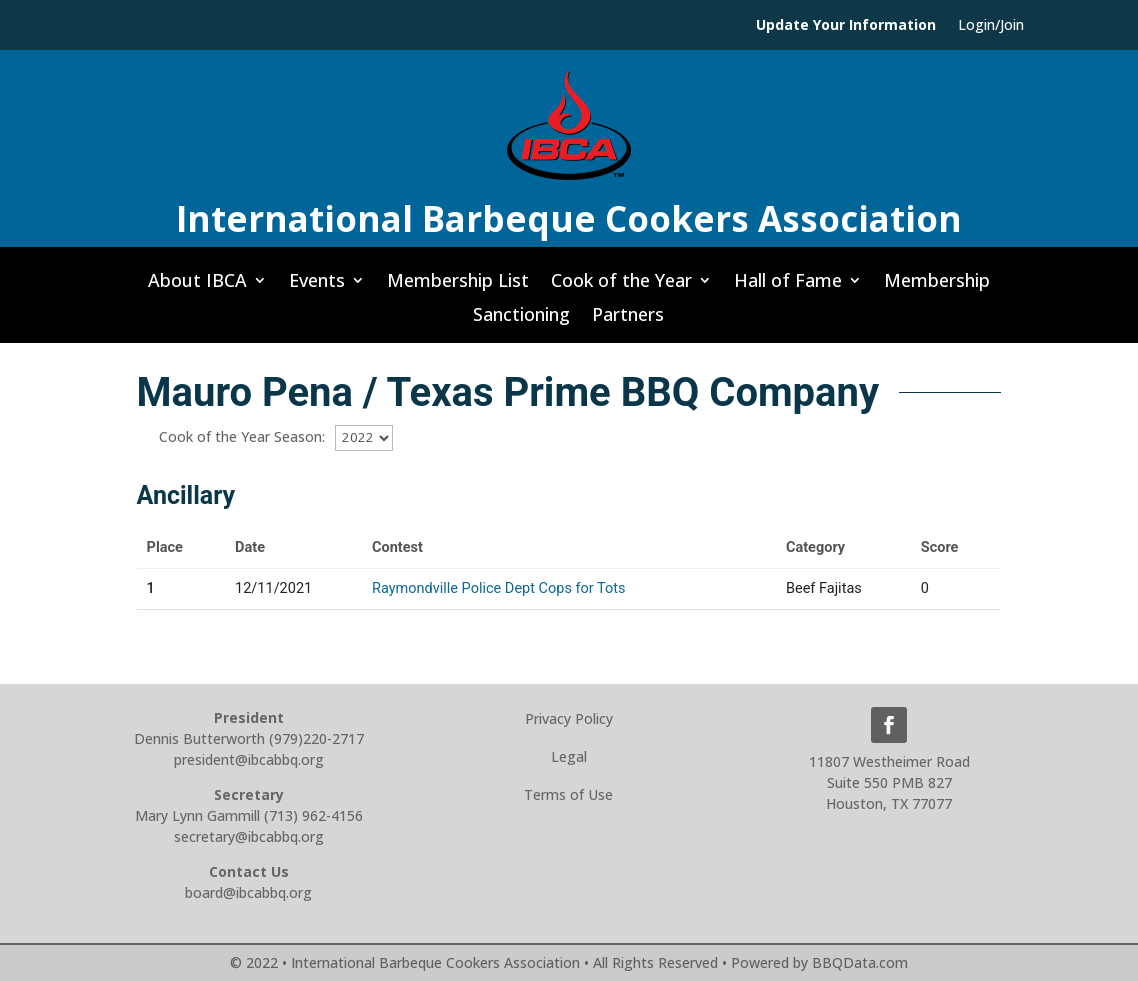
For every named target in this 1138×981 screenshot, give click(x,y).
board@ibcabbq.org (248, 892)
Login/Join (991, 26)
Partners (628, 320)
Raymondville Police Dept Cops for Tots (499, 588)
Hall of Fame (788, 286)
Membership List (458, 286)
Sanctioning (521, 320)
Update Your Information (846, 26)
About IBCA (197, 286)
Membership (937, 286)
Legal (569, 756)
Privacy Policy (569, 718)
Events (317, 286)
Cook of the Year (621, 286)
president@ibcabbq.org (249, 759)
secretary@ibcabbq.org (249, 836)
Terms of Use (568, 794)
